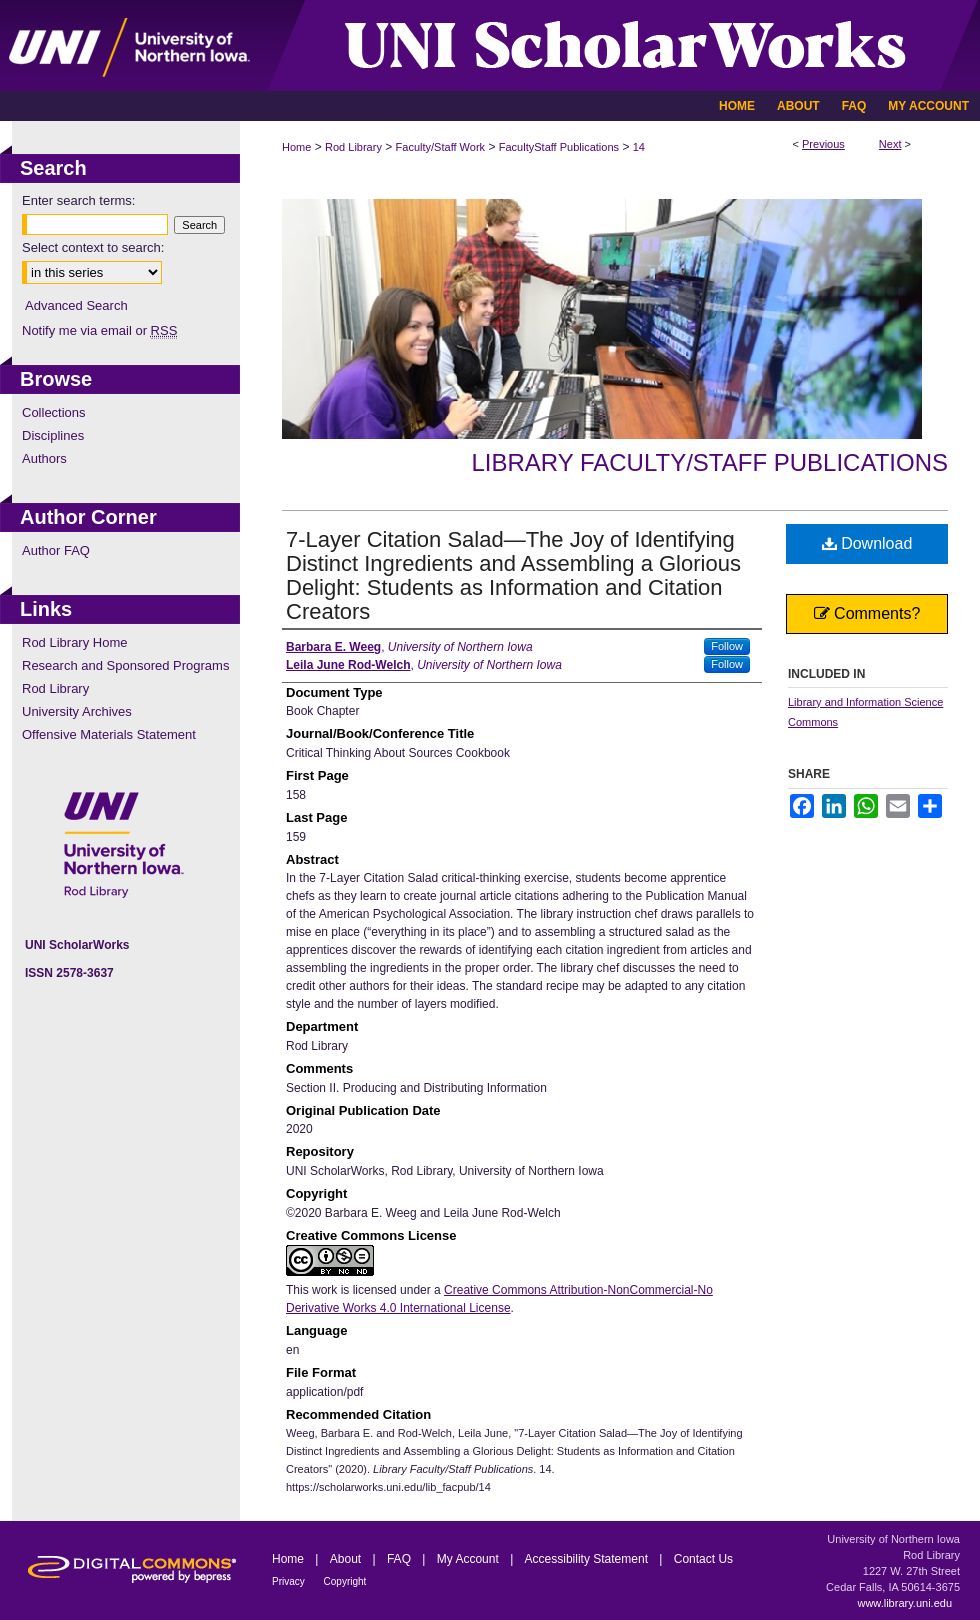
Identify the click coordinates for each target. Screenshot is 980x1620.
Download (867, 543)
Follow (727, 646)
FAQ (400, 1559)
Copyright (345, 1581)
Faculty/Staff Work (440, 147)
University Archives (77, 711)
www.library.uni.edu (904, 1603)
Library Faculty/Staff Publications (709, 462)
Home (296, 147)
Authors (44, 458)
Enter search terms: (78, 200)
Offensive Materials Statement (109, 734)
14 (639, 147)
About (347, 1559)
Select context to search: (93, 247)
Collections (54, 412)
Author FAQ (56, 550)
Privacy (290, 1581)
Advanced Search (76, 305)
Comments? (867, 613)
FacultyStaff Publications (559, 147)
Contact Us (703, 1559)
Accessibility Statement (588, 1559)
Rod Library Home (75, 642)
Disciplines (53, 435)
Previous (823, 144)
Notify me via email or (99, 330)
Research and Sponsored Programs (125, 665)
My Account (469, 1559)
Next (890, 144)
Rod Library (353, 147)
